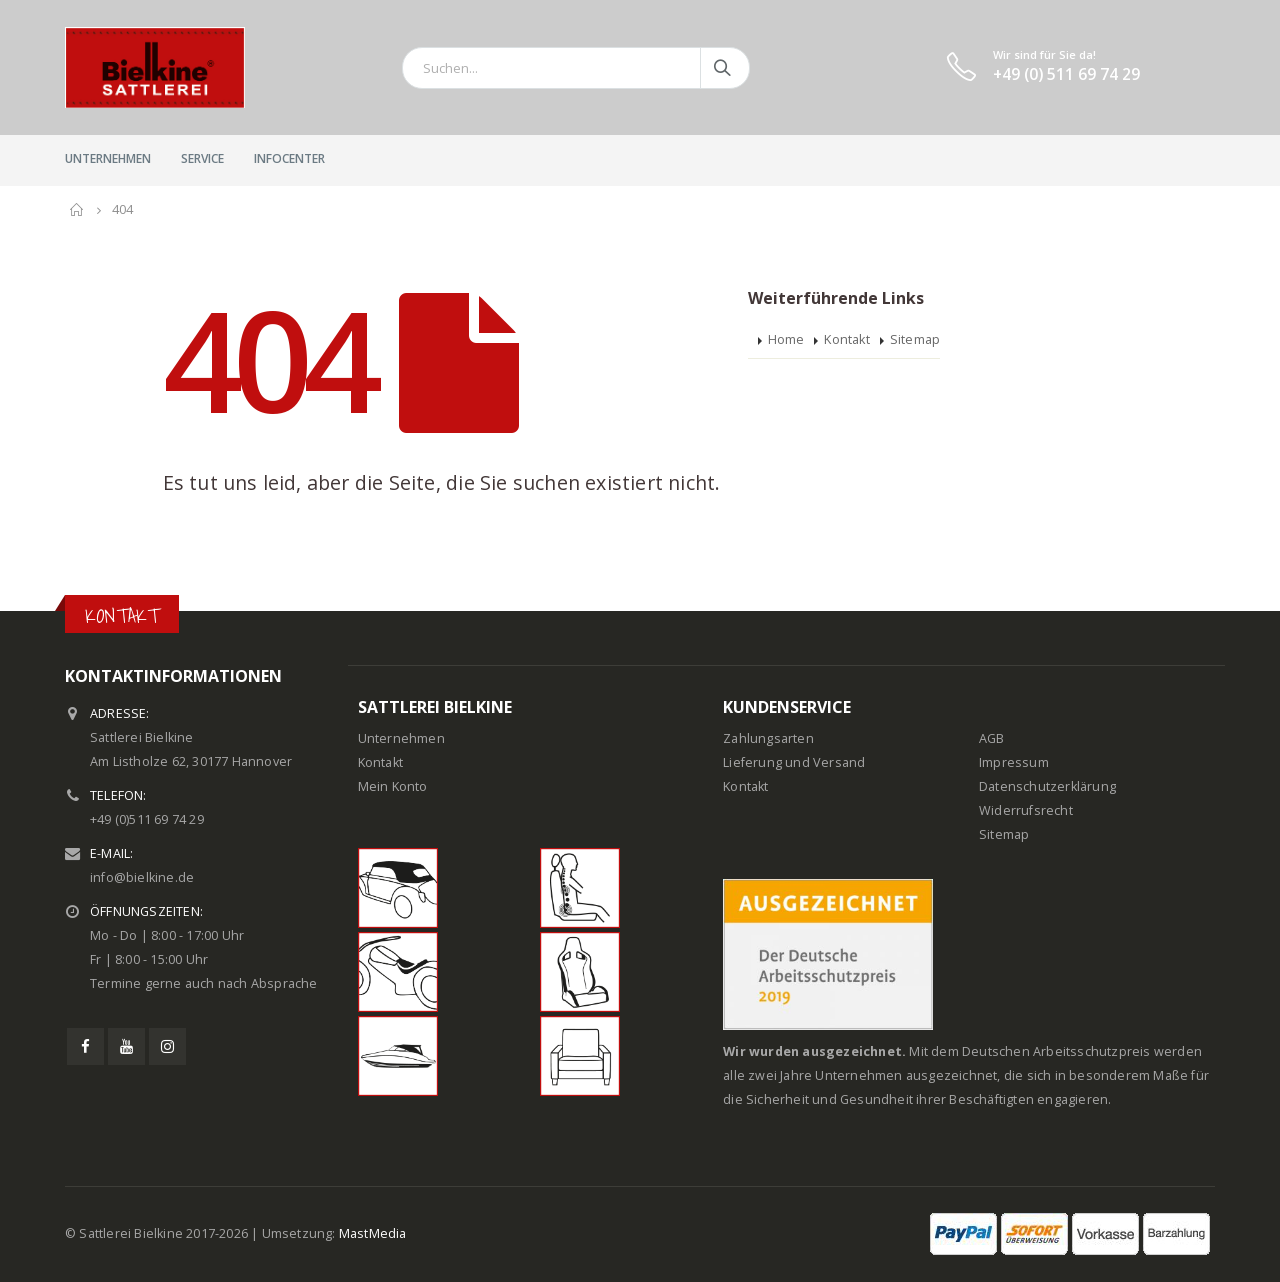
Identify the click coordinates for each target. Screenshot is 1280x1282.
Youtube (126, 1046)
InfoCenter (289, 158)
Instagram (167, 1046)
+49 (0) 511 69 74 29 (1066, 74)
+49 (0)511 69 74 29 (147, 819)
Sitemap (915, 339)
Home (786, 339)
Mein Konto (393, 786)
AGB (992, 738)
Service (202, 158)
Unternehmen (108, 158)
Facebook (85, 1046)
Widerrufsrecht (1026, 810)
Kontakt (846, 339)
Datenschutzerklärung (1047, 786)
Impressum (1014, 762)
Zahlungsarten (768, 738)
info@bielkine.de (142, 877)
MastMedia (373, 1233)
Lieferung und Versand (794, 762)
